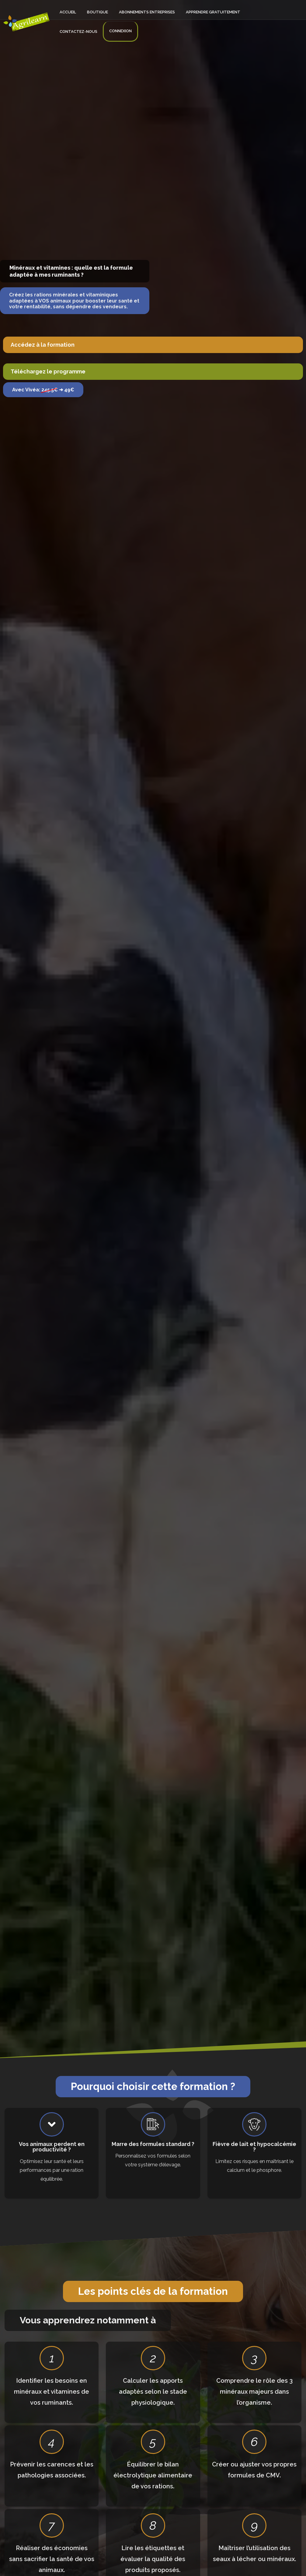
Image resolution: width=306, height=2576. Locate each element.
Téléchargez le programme (48, 371)
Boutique (88, 8)
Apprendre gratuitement (192, 8)
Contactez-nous (243, 8)
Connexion (68, 19)
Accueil (65, 8)
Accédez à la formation (43, 344)
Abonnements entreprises (132, 8)
